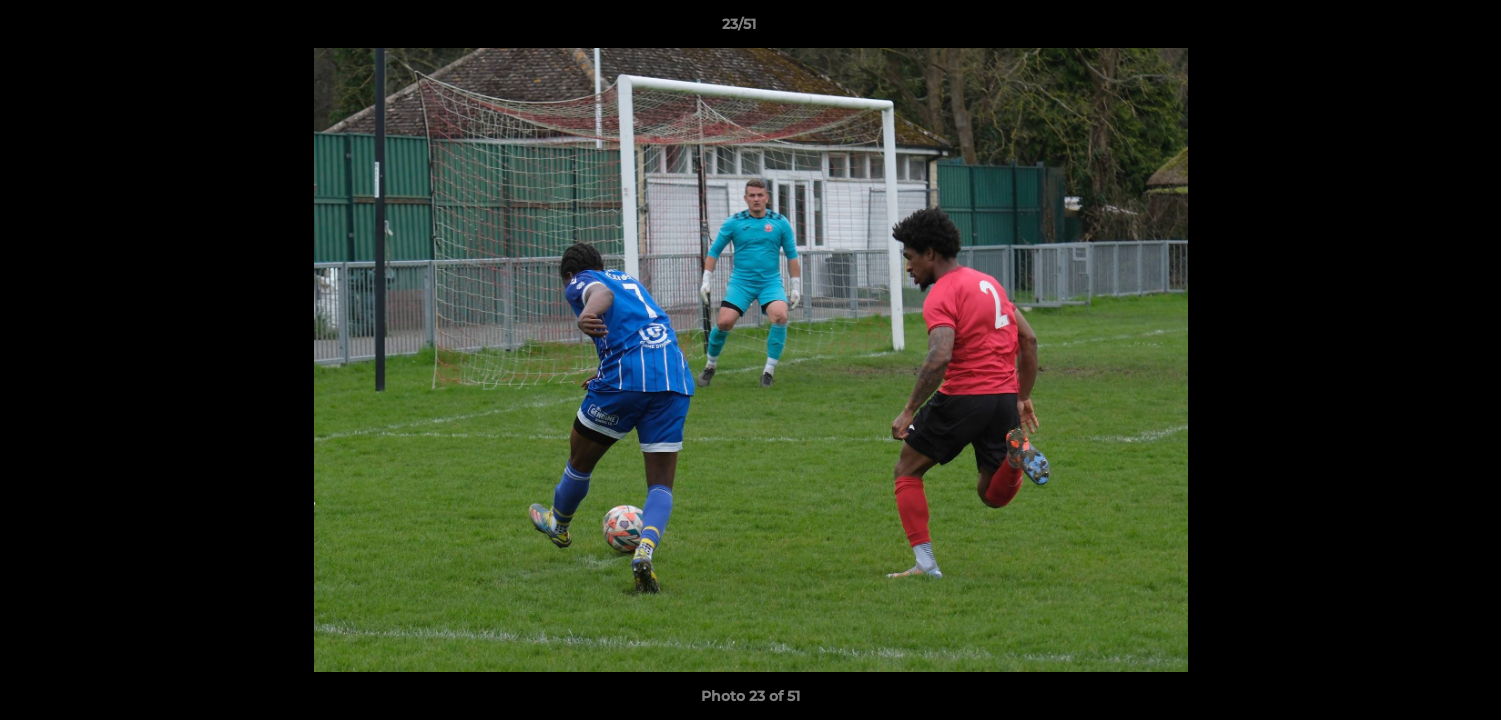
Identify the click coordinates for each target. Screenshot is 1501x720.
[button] (1417, 29)
